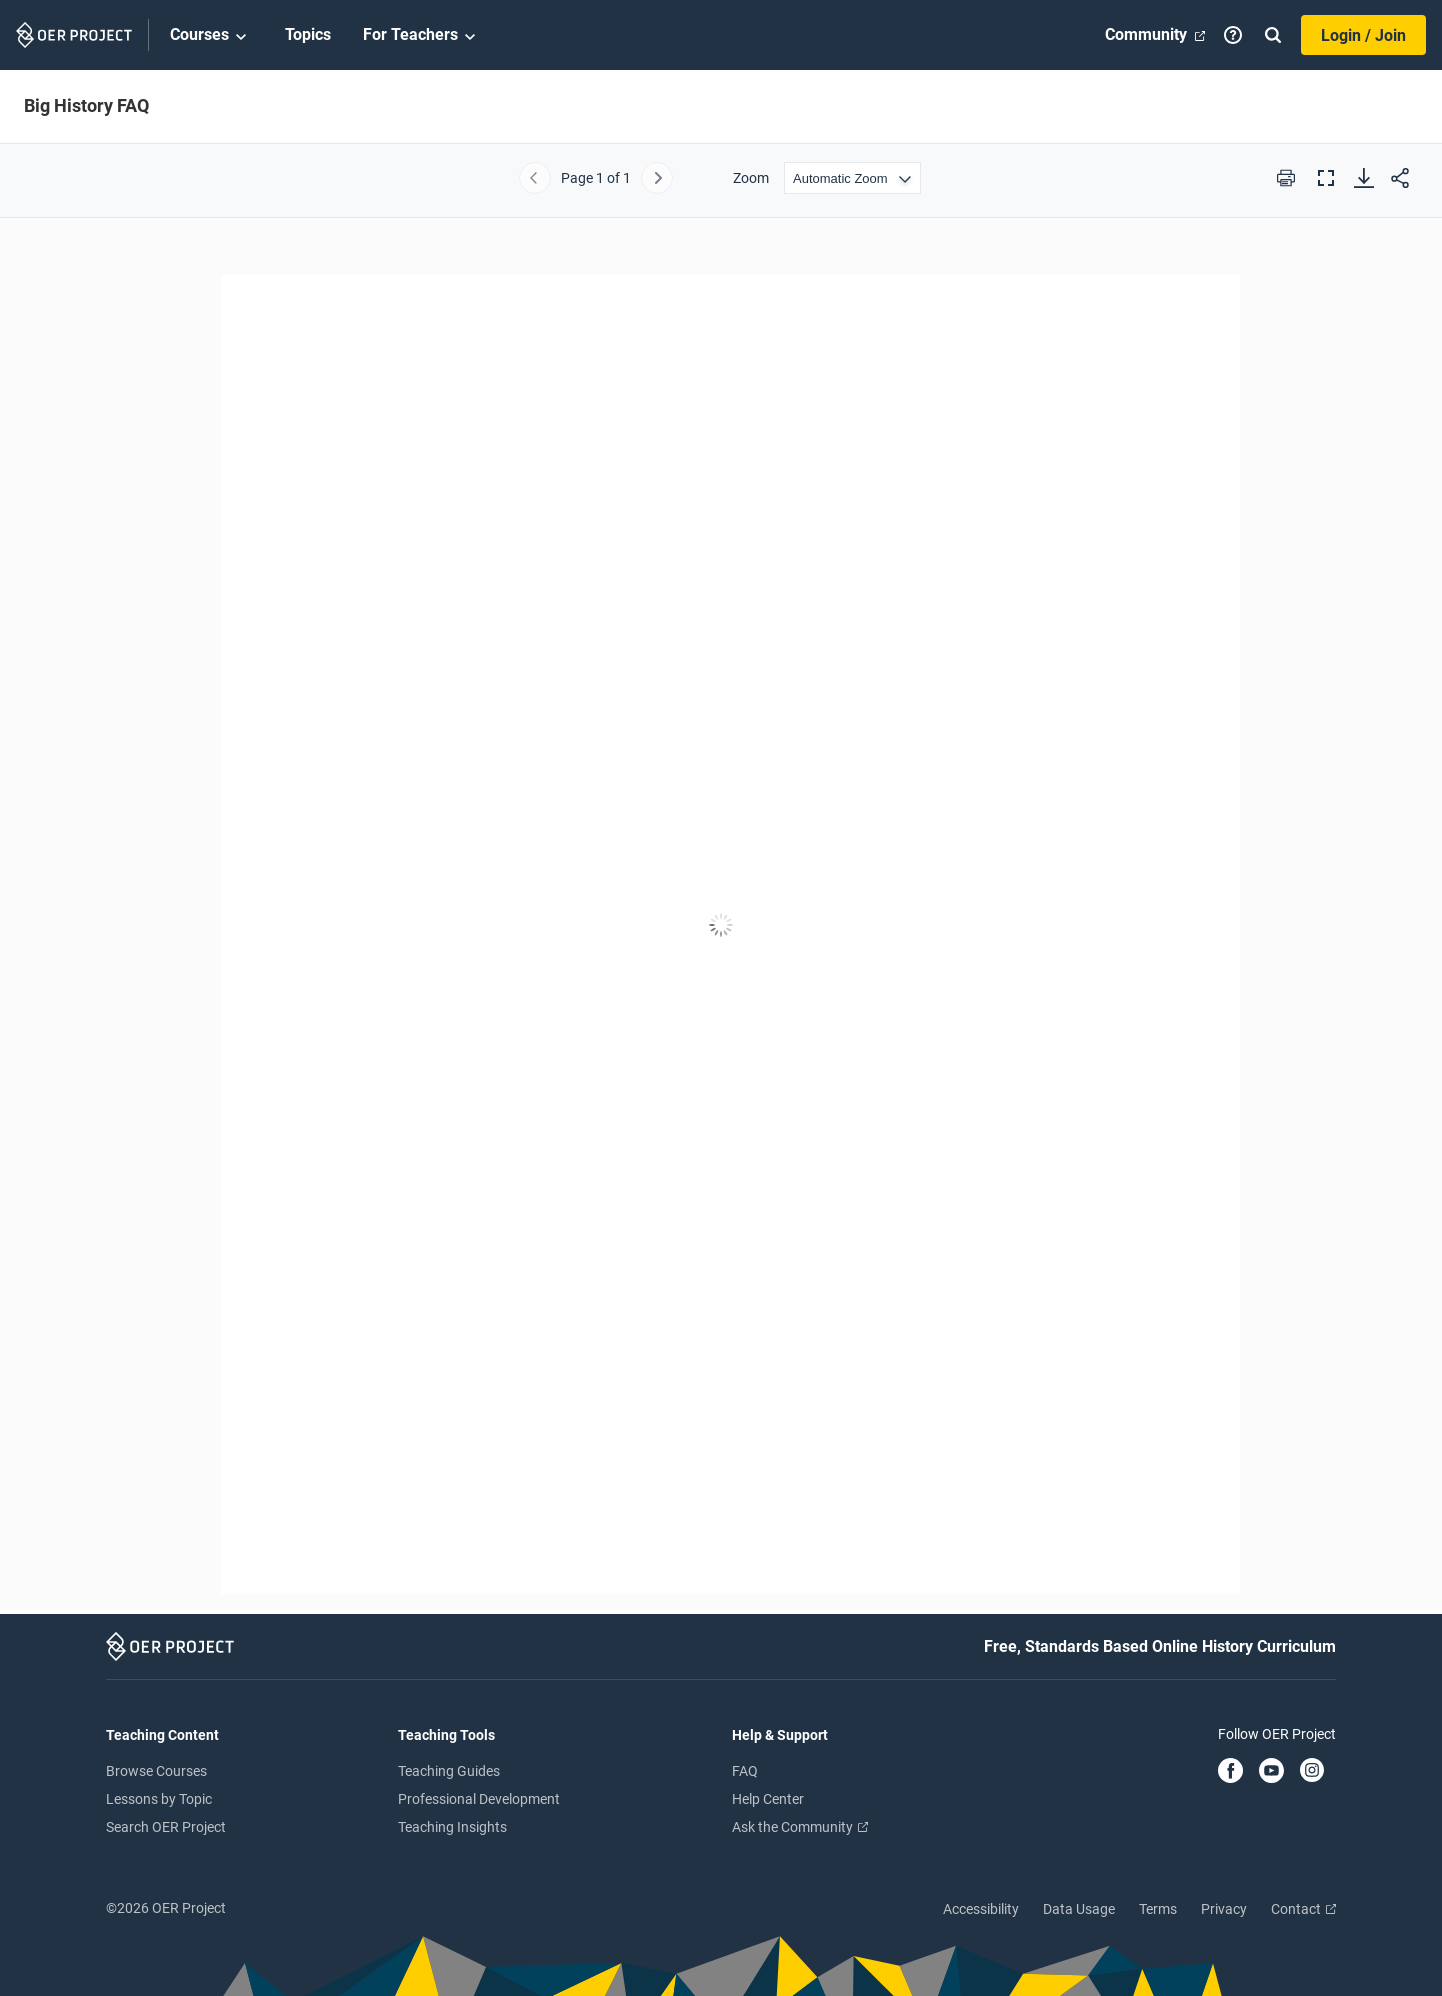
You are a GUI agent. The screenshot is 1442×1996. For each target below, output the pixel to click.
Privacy (1224, 1909)
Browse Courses (156, 1771)
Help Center (768, 1799)
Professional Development (479, 1799)
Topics (308, 34)
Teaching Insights (452, 1827)
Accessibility (981, 1909)
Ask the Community (800, 1827)
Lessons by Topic (159, 1799)
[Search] (1273, 35)
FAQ (745, 1771)
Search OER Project (166, 1827)
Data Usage (1079, 1909)
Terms (1158, 1909)
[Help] (1233, 35)
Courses (211, 36)
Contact (1303, 1909)
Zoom (751, 178)
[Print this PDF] (1286, 178)
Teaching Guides (449, 1771)
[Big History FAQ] (721, 925)
